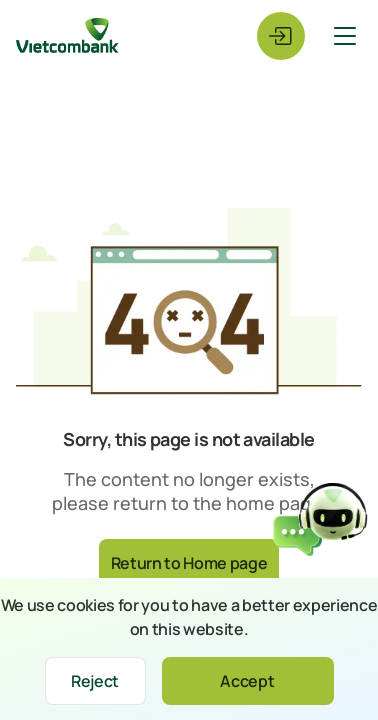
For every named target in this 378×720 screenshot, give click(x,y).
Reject (95, 681)
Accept (247, 681)
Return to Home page (189, 563)
